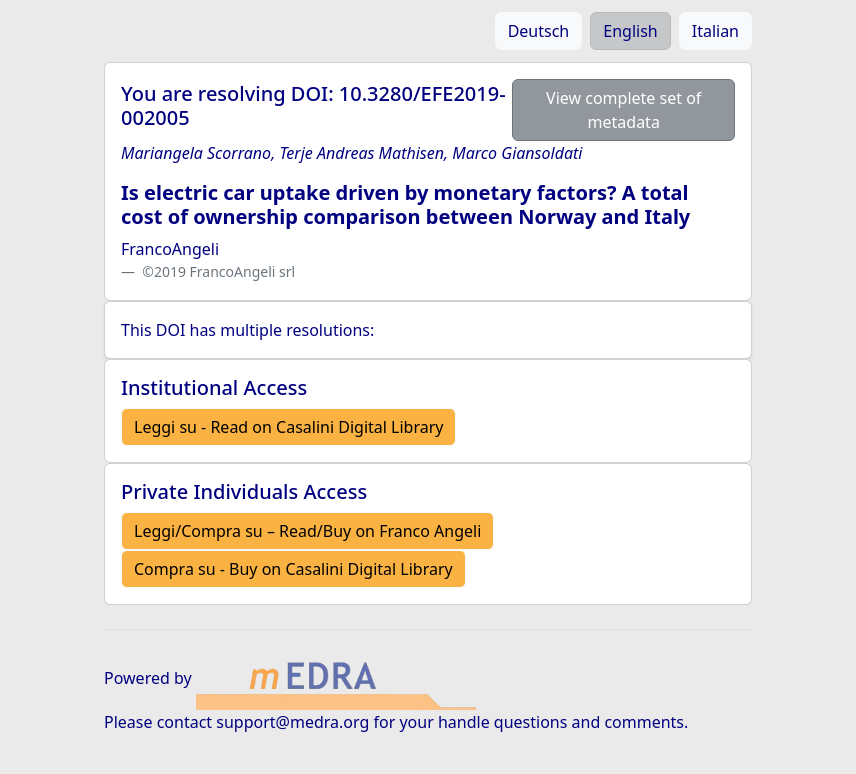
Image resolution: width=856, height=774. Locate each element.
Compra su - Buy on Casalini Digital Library (293, 569)
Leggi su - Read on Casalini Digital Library (288, 427)
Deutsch (539, 31)
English (630, 31)
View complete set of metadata (623, 110)
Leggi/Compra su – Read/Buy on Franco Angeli (307, 531)
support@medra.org (292, 722)
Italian (715, 31)
